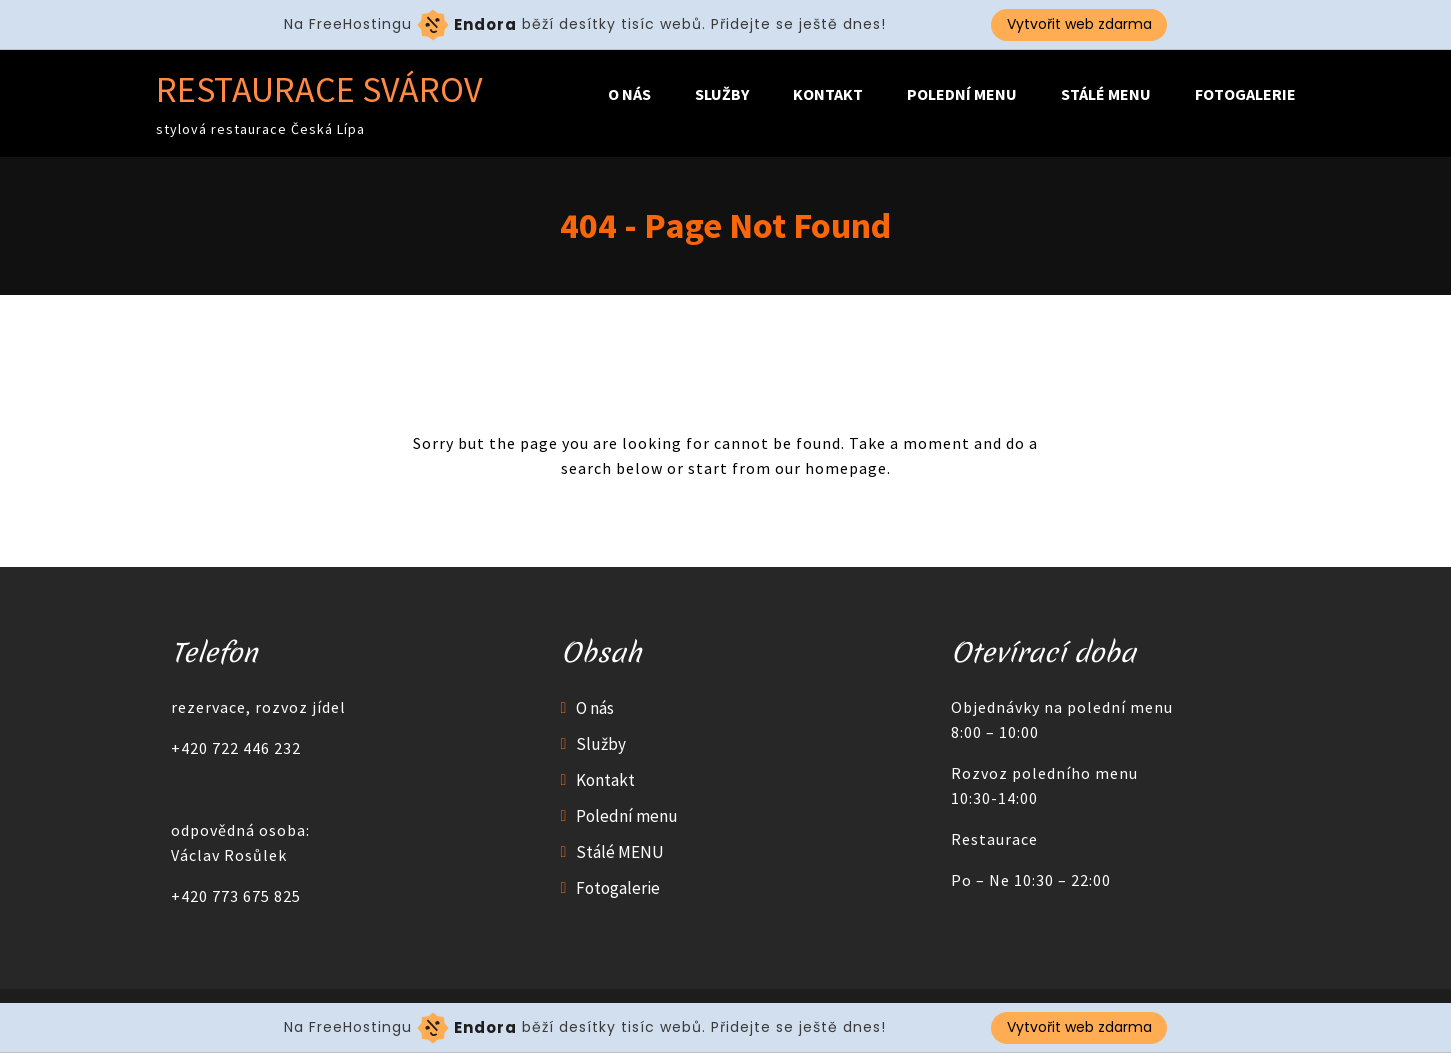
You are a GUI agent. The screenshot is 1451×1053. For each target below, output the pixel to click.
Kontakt (828, 94)
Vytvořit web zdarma (1079, 24)
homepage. (848, 468)
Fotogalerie (1245, 94)
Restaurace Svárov (319, 89)
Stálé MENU (1106, 94)
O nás (629, 94)
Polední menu (962, 94)
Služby (722, 94)
